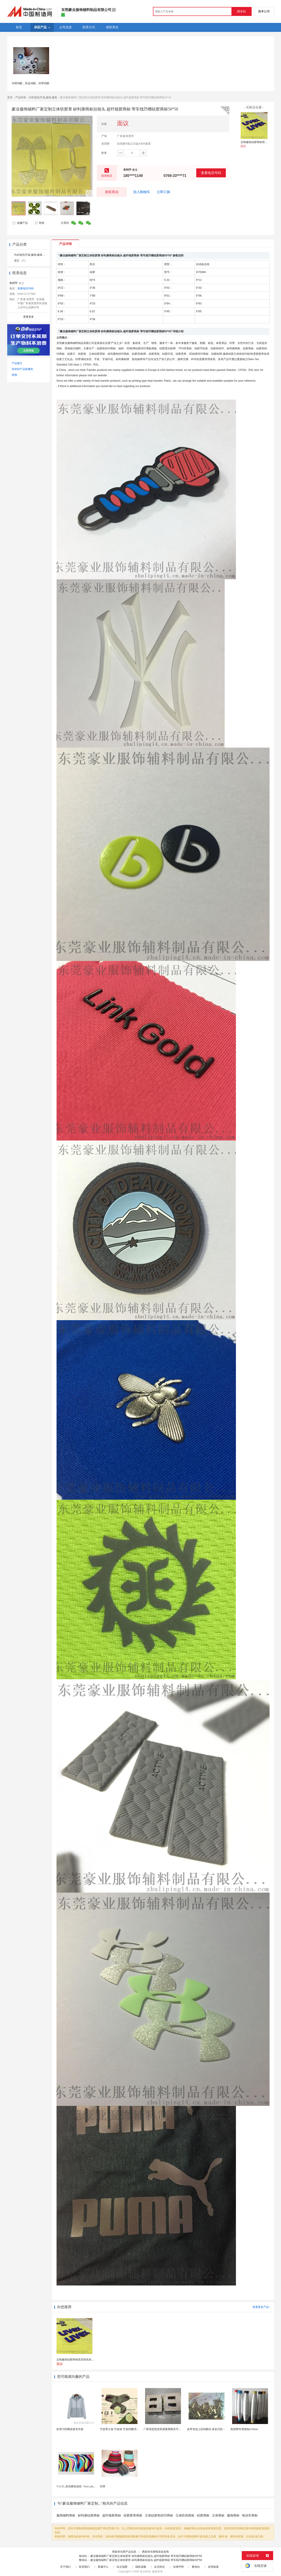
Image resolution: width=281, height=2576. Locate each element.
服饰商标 (233, 2515)
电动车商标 (250, 2515)
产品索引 (17, 363)
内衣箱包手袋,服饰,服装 (43, 97)
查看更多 (28, 316)
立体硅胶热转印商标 (159, 2515)
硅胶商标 (203, 2515)
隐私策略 (140, 2566)
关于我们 (65, 2566)
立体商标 (218, 2515)
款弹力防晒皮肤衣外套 (70, 2429)
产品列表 (20, 97)
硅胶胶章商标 (133, 2515)
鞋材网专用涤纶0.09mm (244, 2429)
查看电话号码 (211, 173)
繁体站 (196, 2566)
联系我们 (84, 2566)
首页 (10, 97)
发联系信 (111, 192)
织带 (102, 2486)
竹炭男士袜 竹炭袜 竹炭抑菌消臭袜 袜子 (124, 2429)
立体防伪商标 (185, 2515)
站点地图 (122, 2566)
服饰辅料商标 (66, 2515)
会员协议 (159, 2566)
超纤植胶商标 (111, 2515)
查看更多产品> (261, 2307)
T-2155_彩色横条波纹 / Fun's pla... (76, 2486)
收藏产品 (20, 223)
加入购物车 (141, 192)
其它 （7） (20, 260)
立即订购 (163, 192)
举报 (39, 223)
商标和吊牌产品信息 (124, 2551)
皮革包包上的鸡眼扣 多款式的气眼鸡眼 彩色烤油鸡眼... (219, 2429)
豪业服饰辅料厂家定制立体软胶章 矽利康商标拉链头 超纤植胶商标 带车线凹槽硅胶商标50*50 (146, 2556)
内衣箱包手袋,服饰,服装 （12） (32, 254)
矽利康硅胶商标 (89, 2515)
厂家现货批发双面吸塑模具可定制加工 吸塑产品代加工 (176, 2429)
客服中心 (103, 2566)
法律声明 (178, 2566)
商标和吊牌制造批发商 (155, 2551)
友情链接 (213, 2566)
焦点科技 (145, 2571)
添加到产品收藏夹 (22, 369)
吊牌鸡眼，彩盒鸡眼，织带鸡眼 (30, 83)
